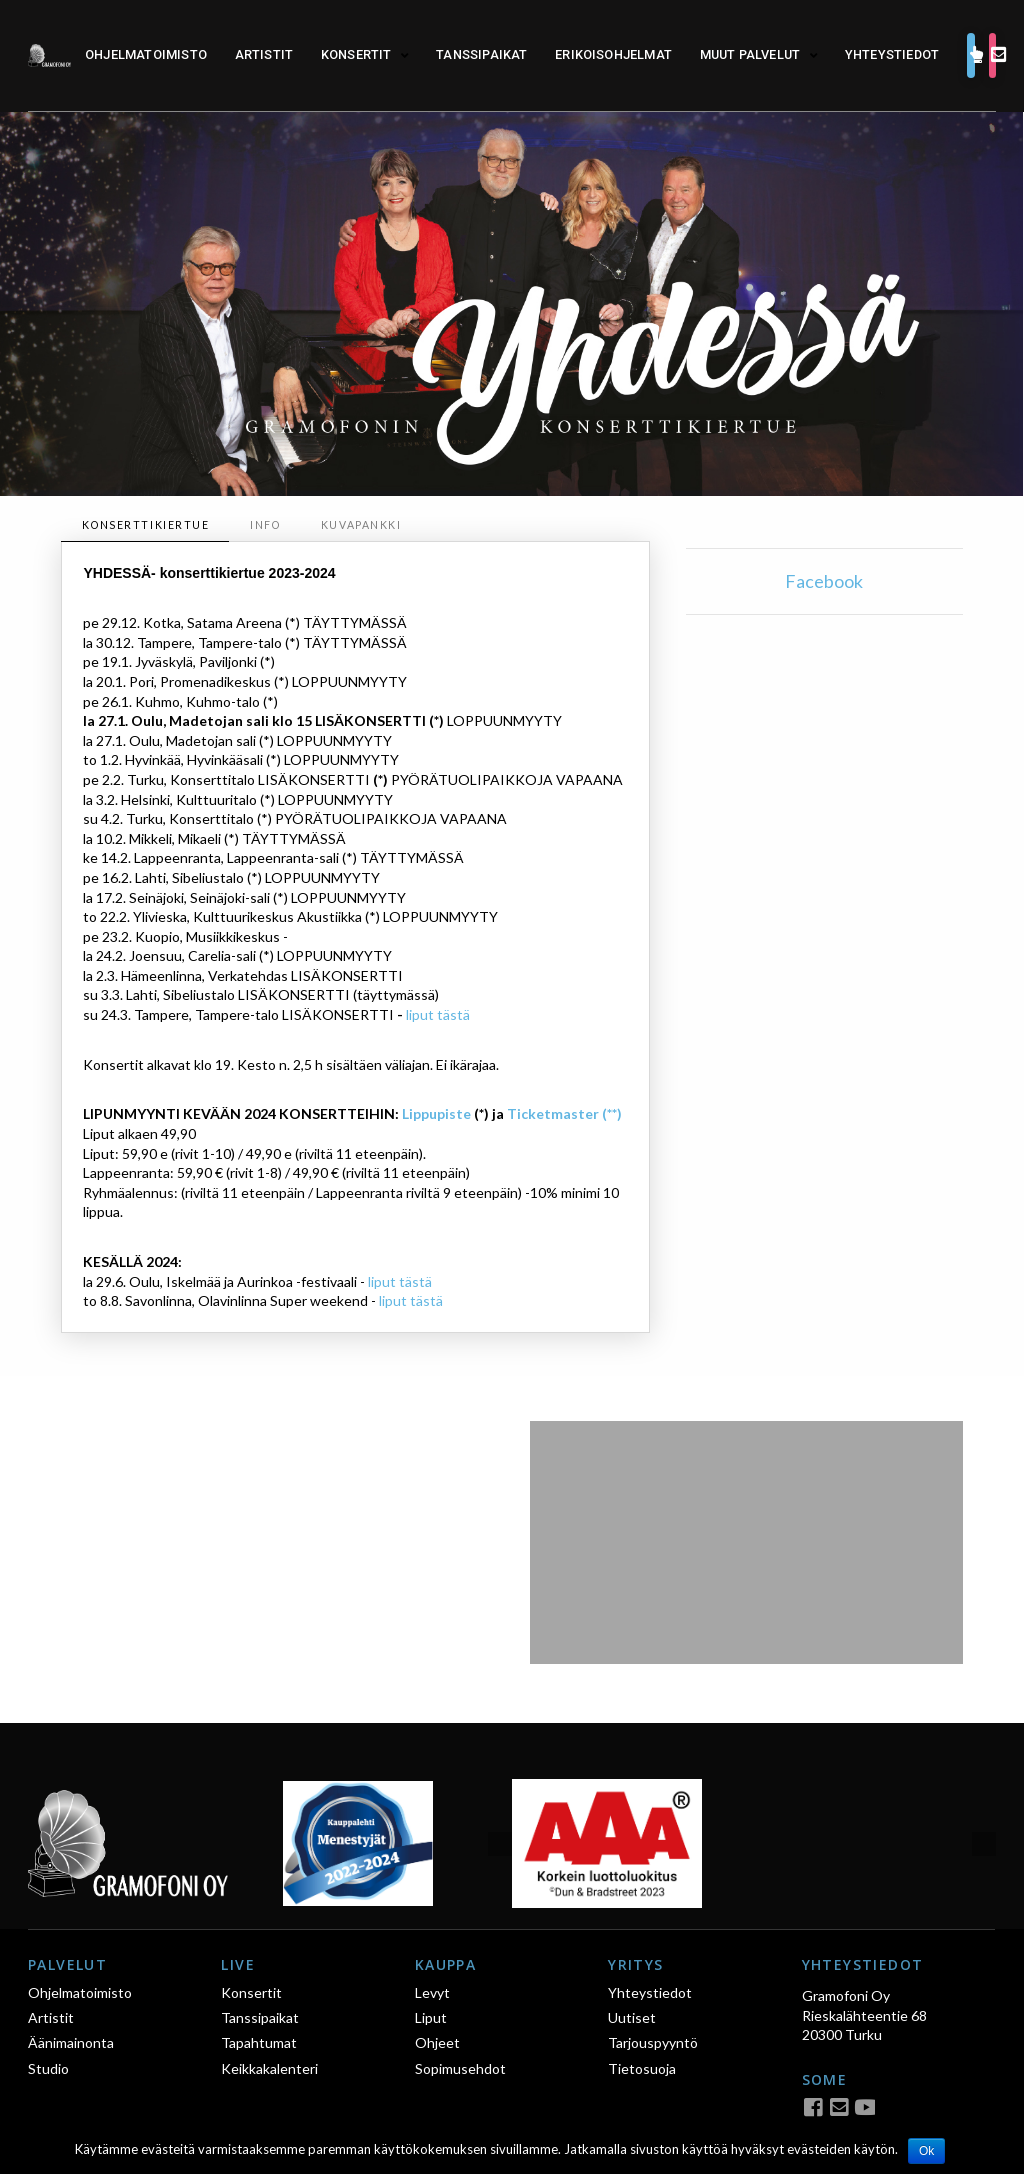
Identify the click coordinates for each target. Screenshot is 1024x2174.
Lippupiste (436, 1113)
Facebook (824, 581)
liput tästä (438, 1014)
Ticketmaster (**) (564, 1113)
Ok (926, 2151)
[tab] (145, 525)
